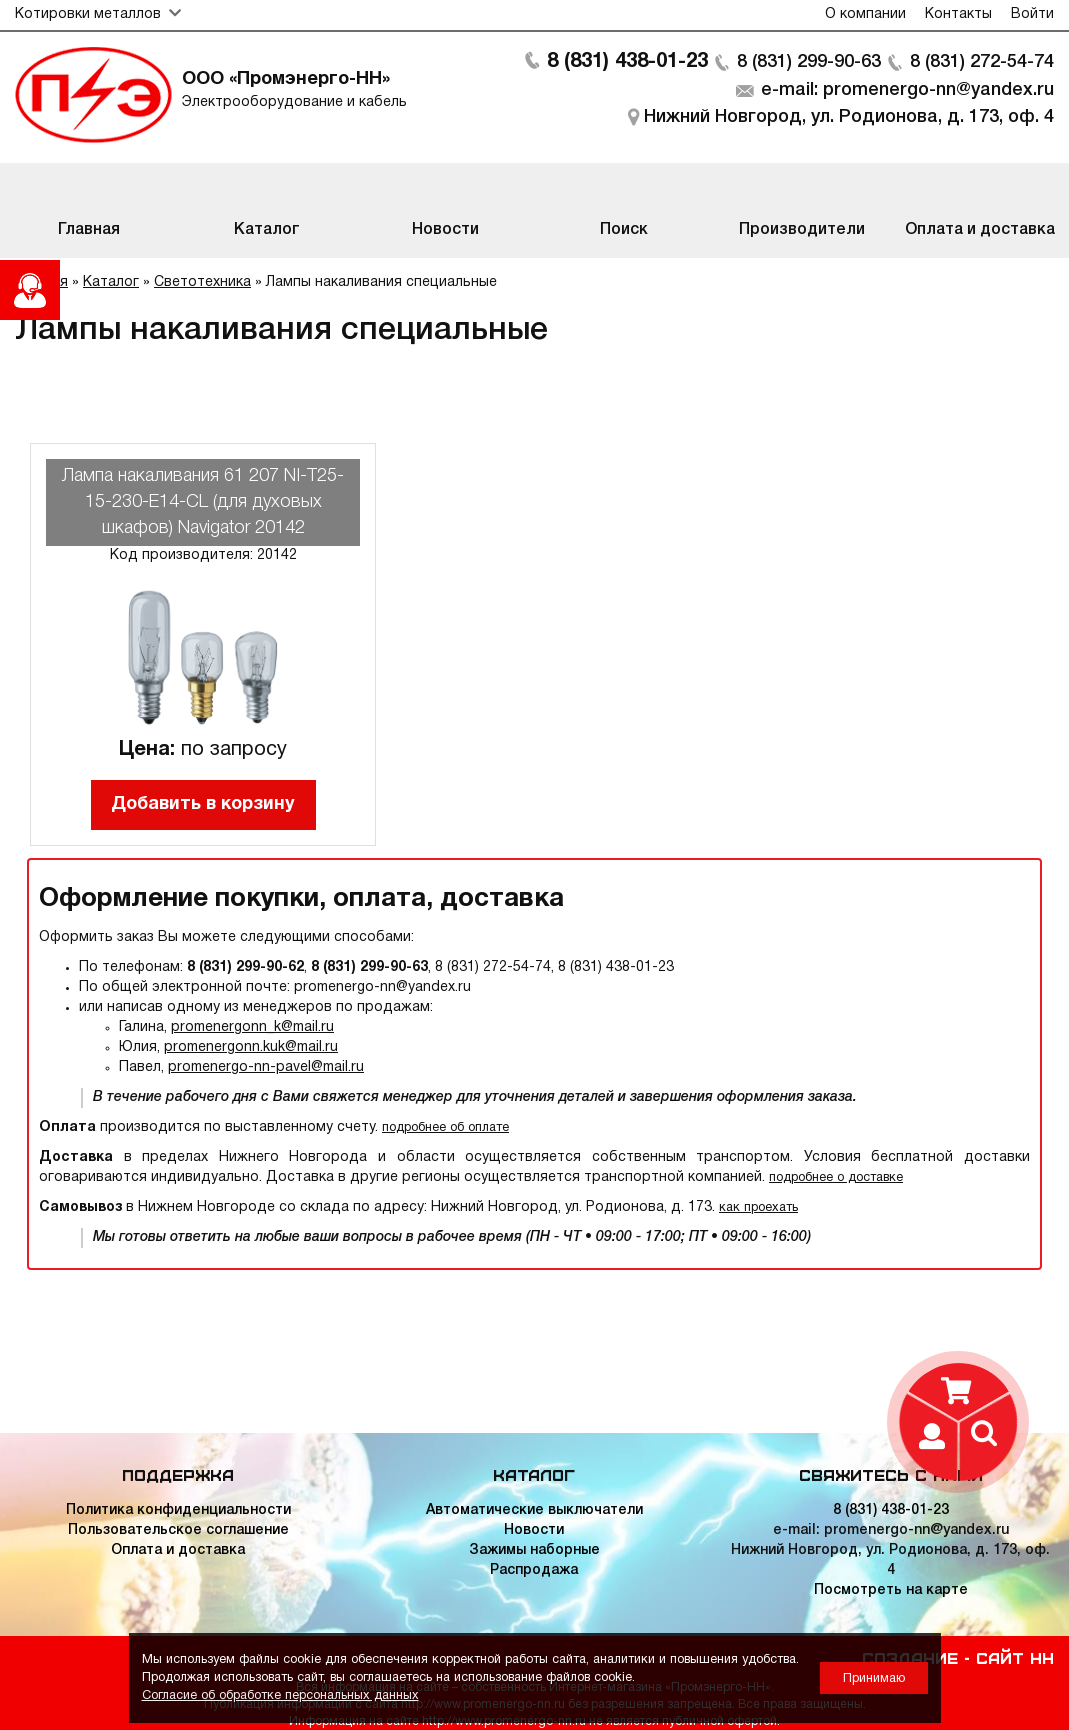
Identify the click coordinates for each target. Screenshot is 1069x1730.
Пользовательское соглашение (178, 1530)
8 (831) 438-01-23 (627, 62)
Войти (1032, 14)
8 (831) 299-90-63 (809, 62)
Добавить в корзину (203, 804)
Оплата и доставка (178, 1550)
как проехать (758, 1207)
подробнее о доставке (836, 1177)
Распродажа (534, 1570)
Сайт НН (1015, 1657)
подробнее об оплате (445, 1127)
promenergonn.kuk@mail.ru (251, 1047)
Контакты (958, 14)
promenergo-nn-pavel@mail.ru (266, 1067)
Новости (534, 1530)
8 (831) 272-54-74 (982, 62)
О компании (865, 14)
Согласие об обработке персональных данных (280, 1695)
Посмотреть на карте (891, 1590)
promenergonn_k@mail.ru (252, 1027)
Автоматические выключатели (534, 1510)
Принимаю (874, 1678)
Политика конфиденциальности (178, 1510)
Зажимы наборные (534, 1550)
